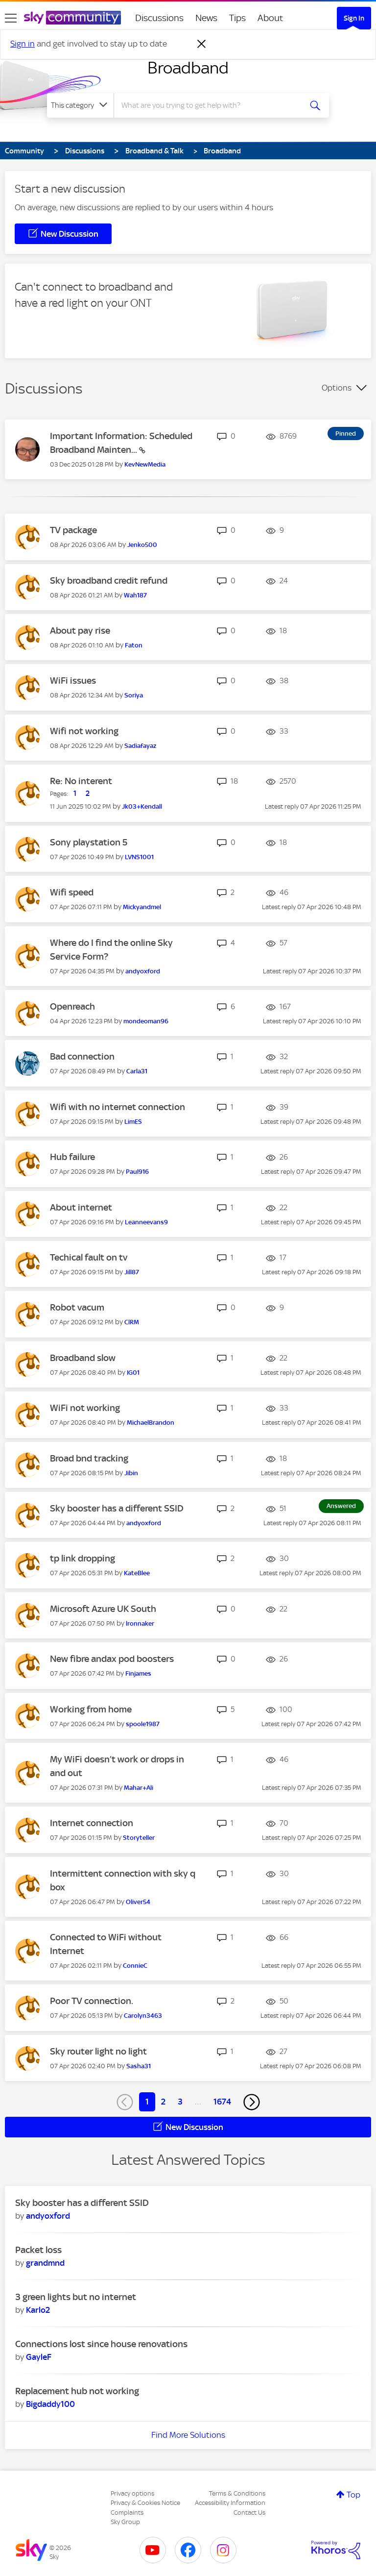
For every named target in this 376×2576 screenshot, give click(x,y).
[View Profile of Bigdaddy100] (50, 2404)
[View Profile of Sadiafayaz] (140, 745)
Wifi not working (84, 731)
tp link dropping (82, 1558)
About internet (81, 1207)
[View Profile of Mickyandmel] (142, 907)
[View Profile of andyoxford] (142, 971)
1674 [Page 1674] (222, 2101)
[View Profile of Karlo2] (38, 2310)
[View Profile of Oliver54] (138, 1902)
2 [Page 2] (163, 2101)
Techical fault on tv (88, 1257)
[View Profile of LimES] (133, 1121)
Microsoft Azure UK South (103, 1608)
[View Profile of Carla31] (136, 1071)
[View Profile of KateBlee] (137, 1573)
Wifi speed (72, 892)
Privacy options (132, 2493)
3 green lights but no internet (75, 2297)
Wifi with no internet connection (117, 1107)
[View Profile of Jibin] (131, 1473)
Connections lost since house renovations (101, 2344)
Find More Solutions (188, 2435)
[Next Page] (251, 2102)
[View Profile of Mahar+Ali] (138, 1787)
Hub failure (72, 1157)
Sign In (354, 18)
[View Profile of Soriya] (133, 695)
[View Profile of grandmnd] (45, 2263)
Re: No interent (81, 781)
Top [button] (353, 2495)
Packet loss (38, 2249)
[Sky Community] (72, 17)
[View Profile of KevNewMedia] (144, 464)
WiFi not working (85, 1407)
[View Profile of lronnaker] (140, 1623)
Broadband (188, 67)
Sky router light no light (98, 2051)
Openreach (72, 1006)
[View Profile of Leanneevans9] (146, 1222)
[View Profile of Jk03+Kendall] (142, 806)
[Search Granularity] (80, 105)
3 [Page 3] (180, 2101)
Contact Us (249, 2512)
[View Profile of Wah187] (135, 595)
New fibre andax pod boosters (112, 1658)
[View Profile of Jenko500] (142, 544)
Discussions (159, 18)
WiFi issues (73, 680)
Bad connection (82, 1056)
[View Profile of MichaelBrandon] (150, 1422)
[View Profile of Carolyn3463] (143, 2015)
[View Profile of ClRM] (131, 1322)
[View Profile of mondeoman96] (145, 1021)
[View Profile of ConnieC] (135, 1965)
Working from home (91, 1709)
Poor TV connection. (91, 2000)
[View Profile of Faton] (133, 645)
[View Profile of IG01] (133, 1372)
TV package (73, 530)
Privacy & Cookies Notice (145, 2502)
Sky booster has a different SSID (117, 1508)
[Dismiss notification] (202, 44)
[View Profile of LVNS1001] (139, 857)
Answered (341, 1506)
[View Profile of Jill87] (131, 1272)
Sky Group (125, 2522)
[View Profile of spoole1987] (143, 1724)
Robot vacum (77, 1307)
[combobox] (210, 105)
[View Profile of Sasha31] (138, 2066)
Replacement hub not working (77, 2391)
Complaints (127, 2512)
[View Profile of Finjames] (138, 1673)
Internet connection (91, 1823)
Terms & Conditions (237, 2493)
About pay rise (80, 630)
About (270, 18)
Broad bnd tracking (89, 1458)
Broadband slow (83, 1357)
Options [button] (337, 388)
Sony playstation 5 (88, 842)
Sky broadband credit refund (108, 580)
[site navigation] (11, 18)
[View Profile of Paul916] (137, 1171)
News (206, 18)
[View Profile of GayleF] (38, 2357)
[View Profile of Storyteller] (139, 1837)
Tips (237, 18)
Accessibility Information (230, 2502)
